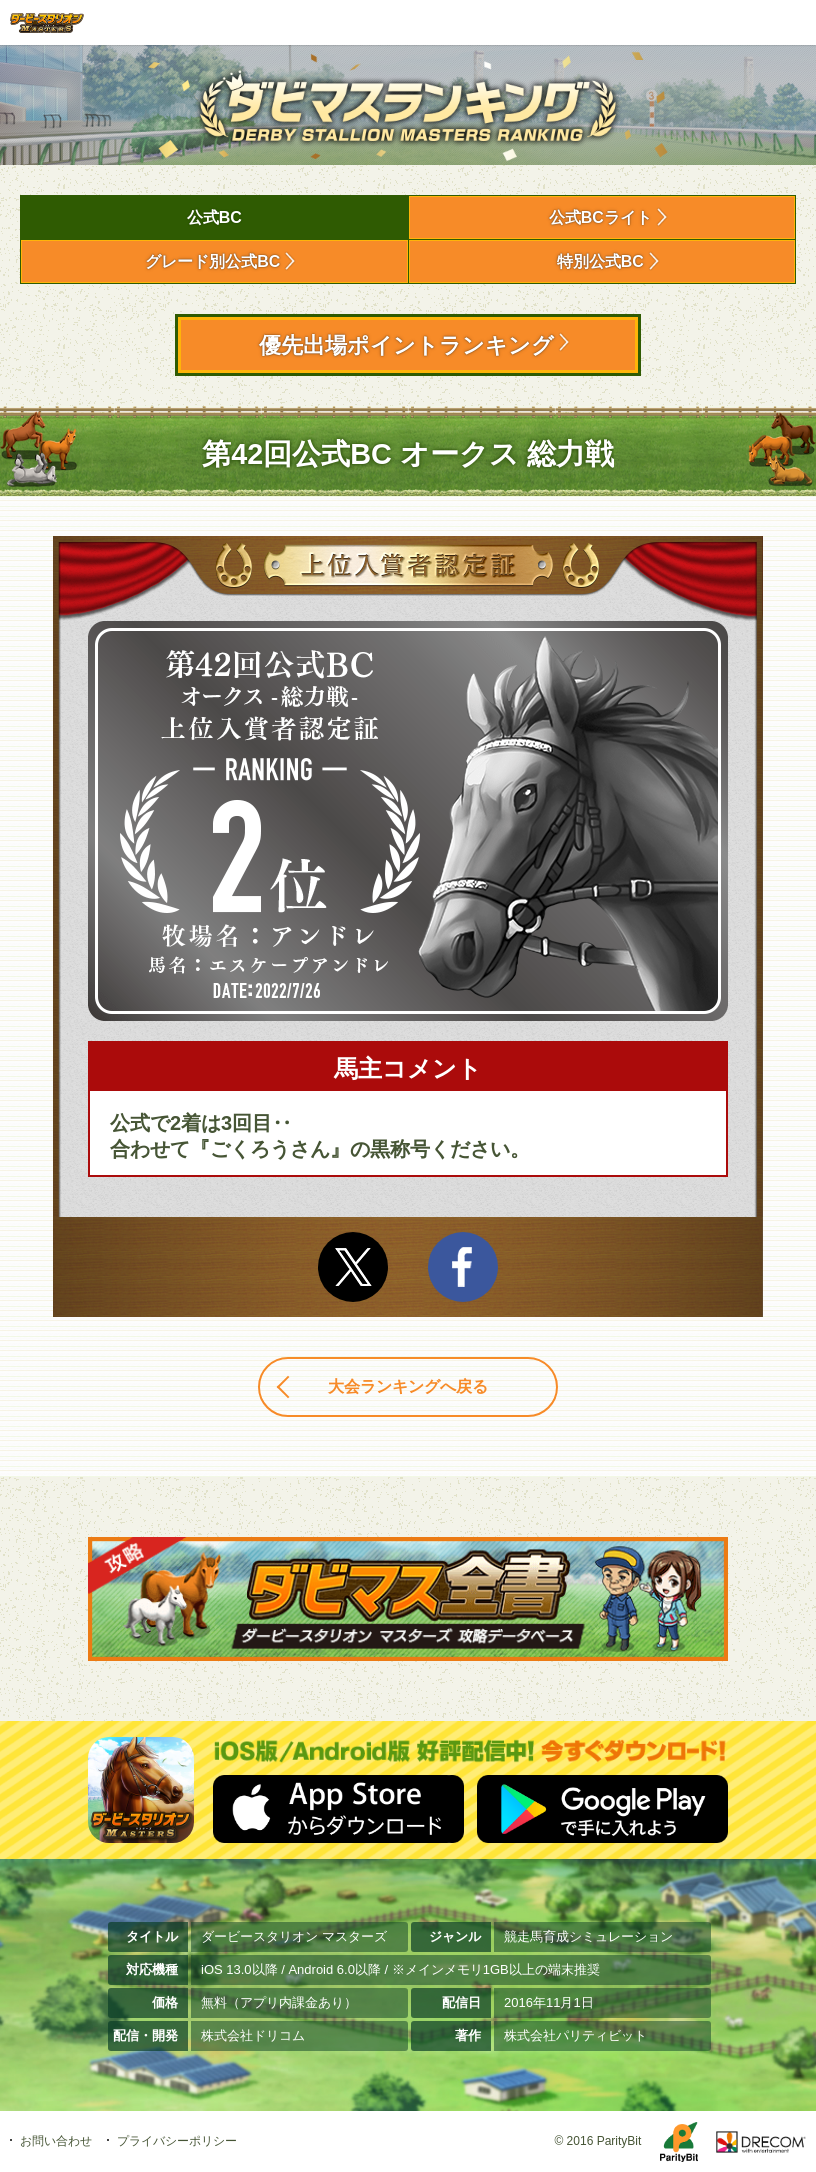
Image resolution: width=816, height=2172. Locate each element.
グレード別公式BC (212, 261)
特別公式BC (600, 261)
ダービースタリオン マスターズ (47, 22)
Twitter (353, 1267)
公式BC (214, 217)
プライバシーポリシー (177, 2141)
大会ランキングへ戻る (408, 1386)
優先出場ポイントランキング (406, 345)
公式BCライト (600, 217)
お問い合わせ (56, 2141)
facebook (463, 1267)
